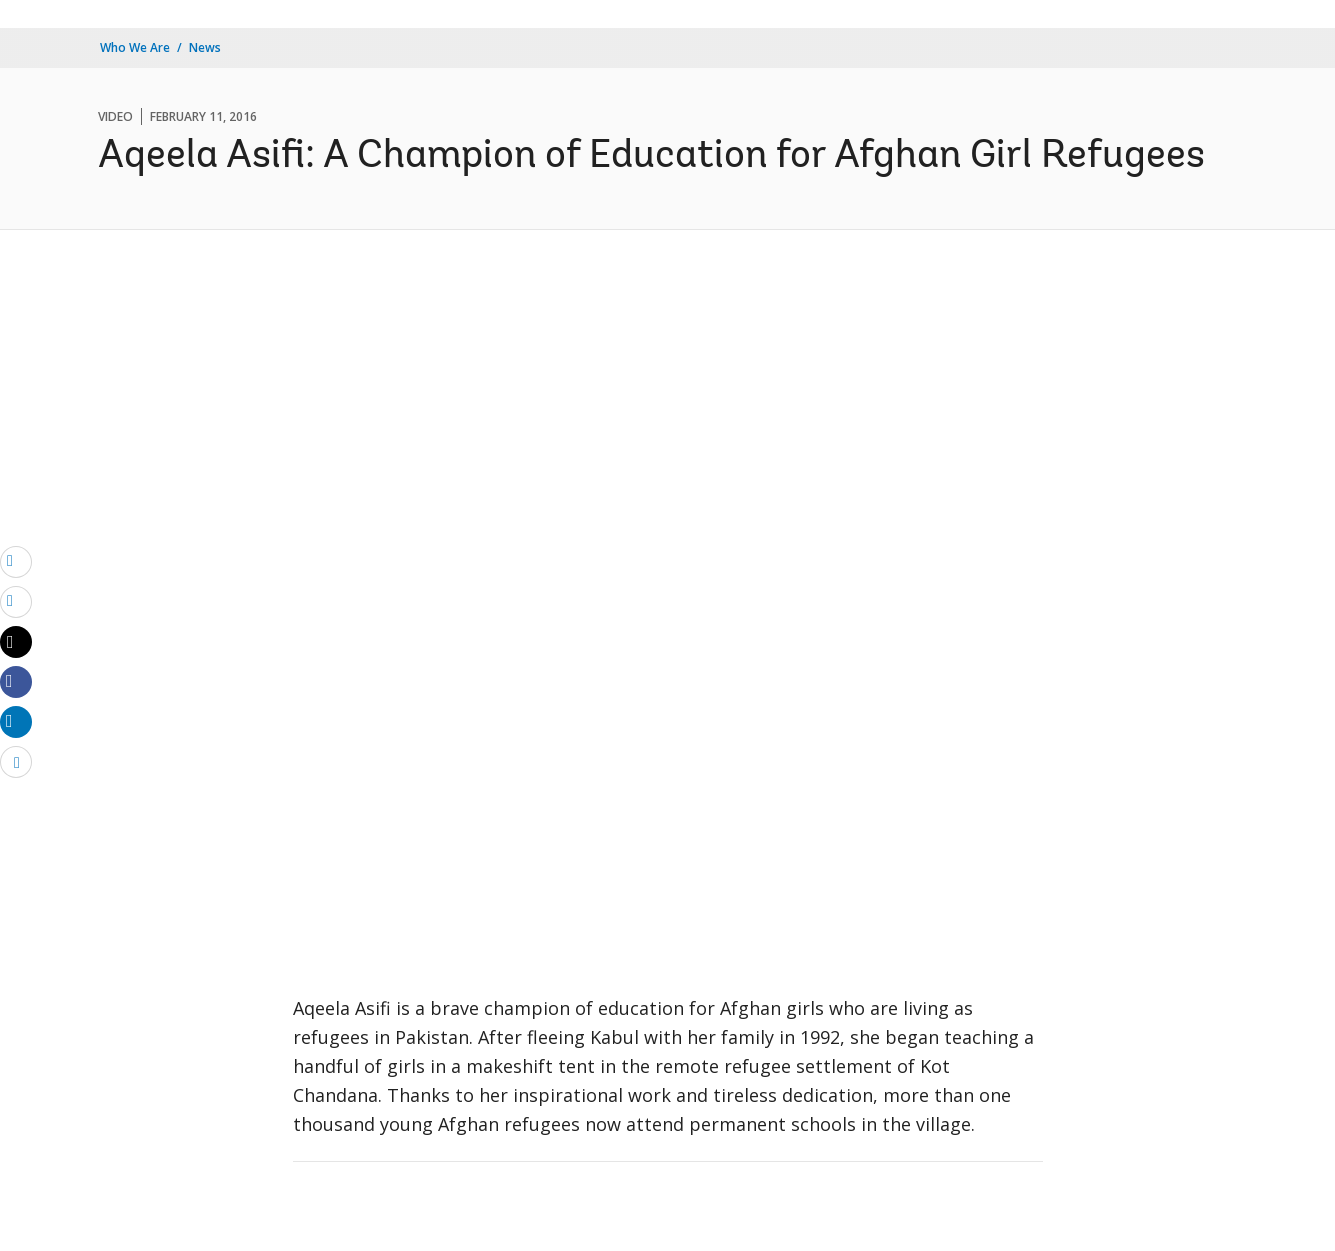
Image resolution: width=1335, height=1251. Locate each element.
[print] (16, 601)
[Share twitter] (16, 642)
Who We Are (135, 47)
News (205, 47)
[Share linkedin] (16, 721)
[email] (16, 561)
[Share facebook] (16, 681)
